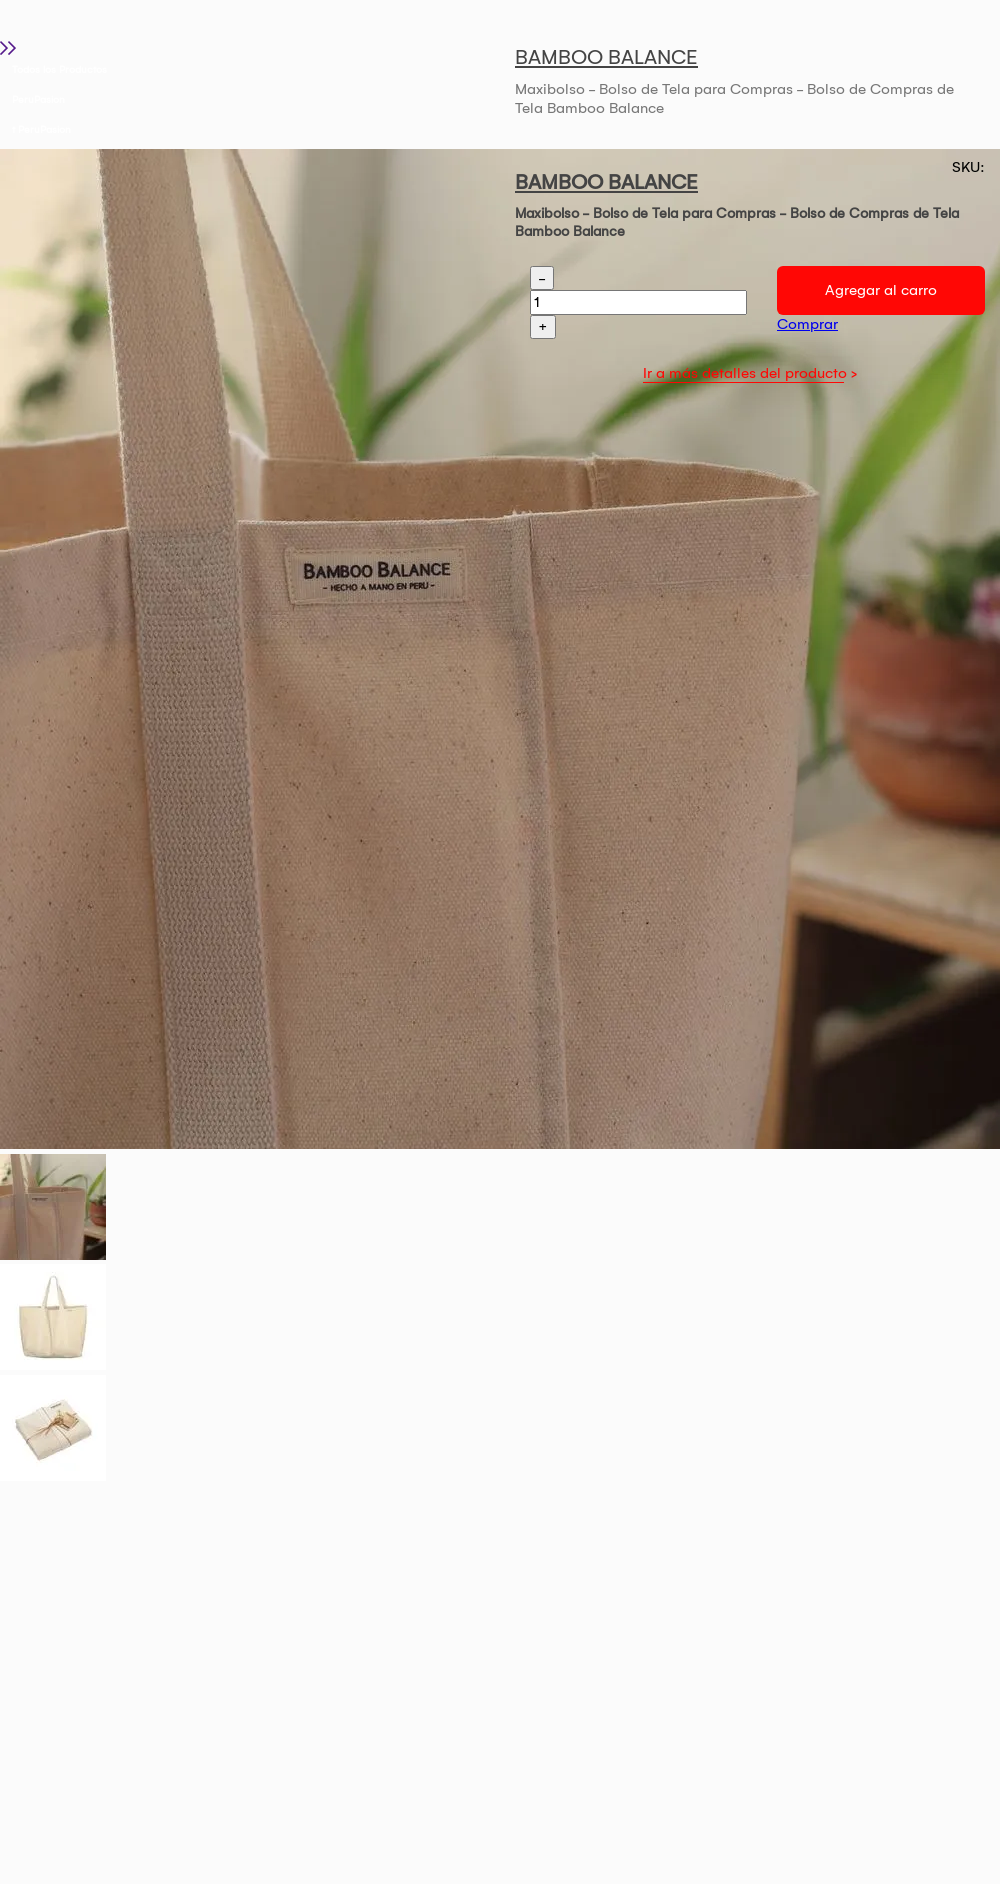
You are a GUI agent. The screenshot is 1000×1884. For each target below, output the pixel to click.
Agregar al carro (881, 290)
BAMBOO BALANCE (606, 57)
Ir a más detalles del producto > (750, 373)
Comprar (807, 324)
